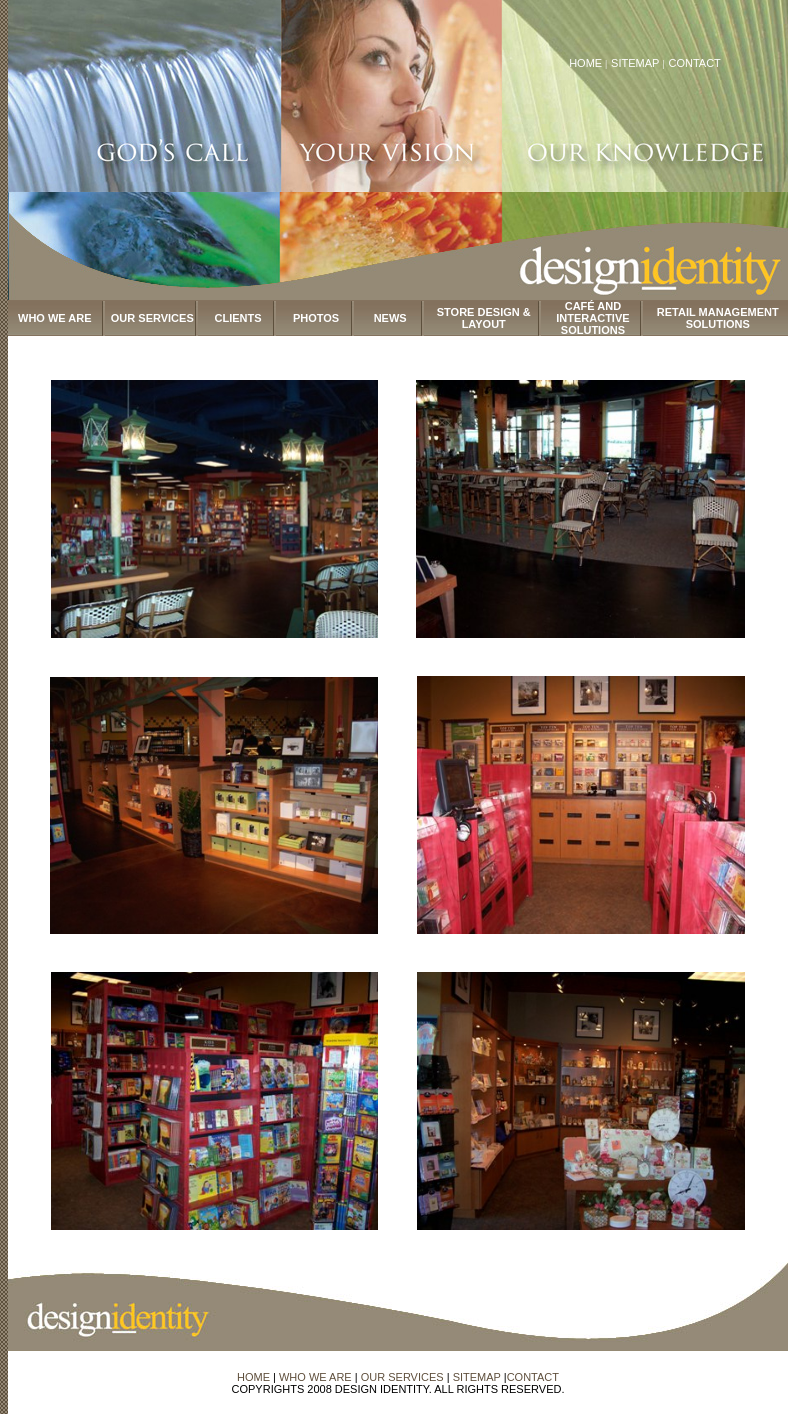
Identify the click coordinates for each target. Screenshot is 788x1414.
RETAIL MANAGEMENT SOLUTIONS (718, 318)
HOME (585, 63)
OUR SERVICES (152, 318)
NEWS (390, 318)
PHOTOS (316, 318)
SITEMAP (636, 63)
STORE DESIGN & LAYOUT (484, 318)
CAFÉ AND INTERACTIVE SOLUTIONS (592, 318)
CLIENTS (238, 318)
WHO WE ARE (55, 318)
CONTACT (694, 63)
